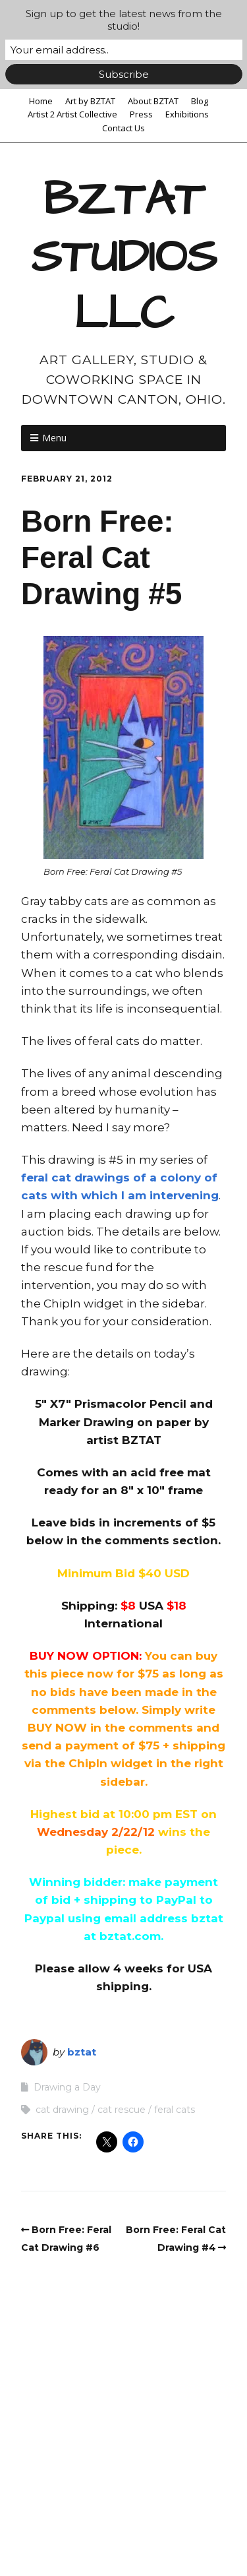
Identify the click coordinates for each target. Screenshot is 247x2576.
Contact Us (123, 128)
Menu (54, 437)
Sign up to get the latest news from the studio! (124, 19)
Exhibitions (187, 114)
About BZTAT (153, 101)
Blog (199, 101)
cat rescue (121, 2110)
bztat (81, 2052)
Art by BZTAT (90, 101)
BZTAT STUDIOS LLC (124, 257)
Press (141, 114)
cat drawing (62, 2110)
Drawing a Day (67, 2087)
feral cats (174, 2110)
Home (41, 101)
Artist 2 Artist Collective (72, 114)
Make (86, 2527)
